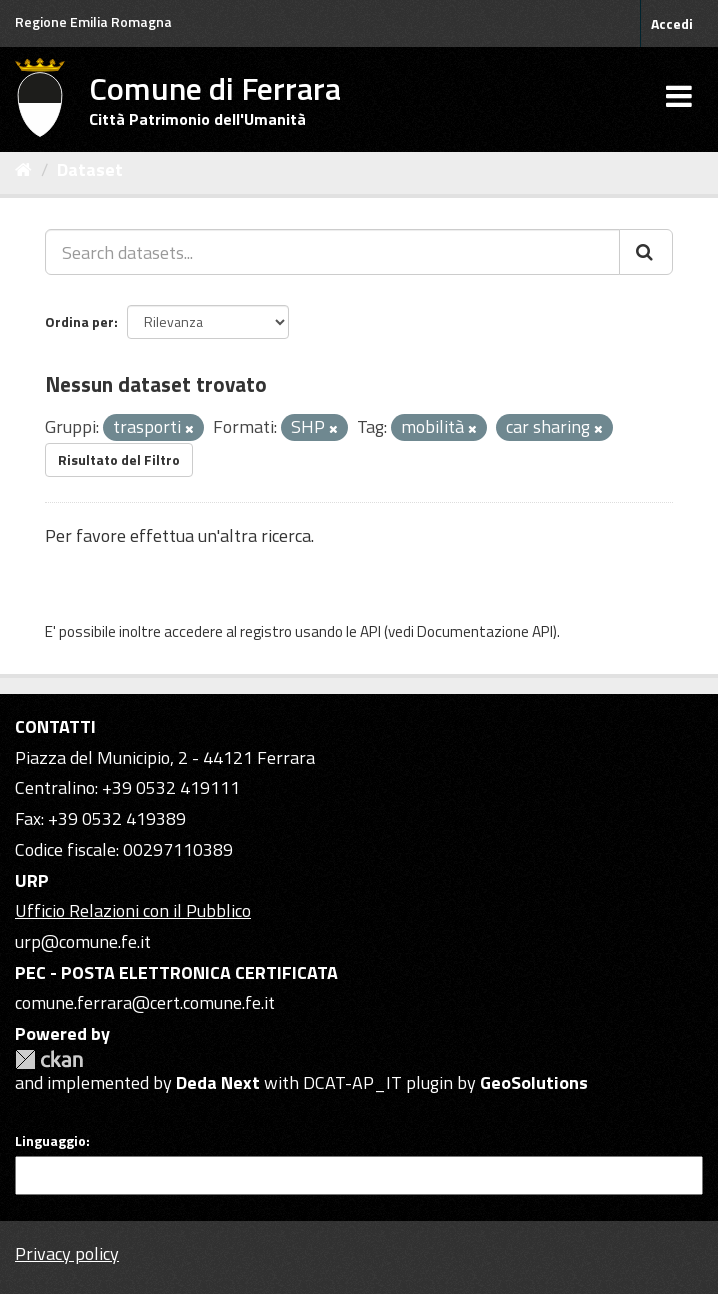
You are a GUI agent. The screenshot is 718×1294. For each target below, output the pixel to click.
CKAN (49, 1059)
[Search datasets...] (332, 252)
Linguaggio (50, 1141)
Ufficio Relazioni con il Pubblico (133, 910)
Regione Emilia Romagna (93, 21)
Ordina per (79, 321)
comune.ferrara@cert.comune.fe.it (145, 1002)
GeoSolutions (534, 1082)
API (370, 631)
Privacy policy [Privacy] (67, 1253)
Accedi (672, 23)
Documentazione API (485, 631)
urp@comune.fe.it (83, 941)
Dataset (90, 169)
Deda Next (218, 1082)
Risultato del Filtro (119, 459)
